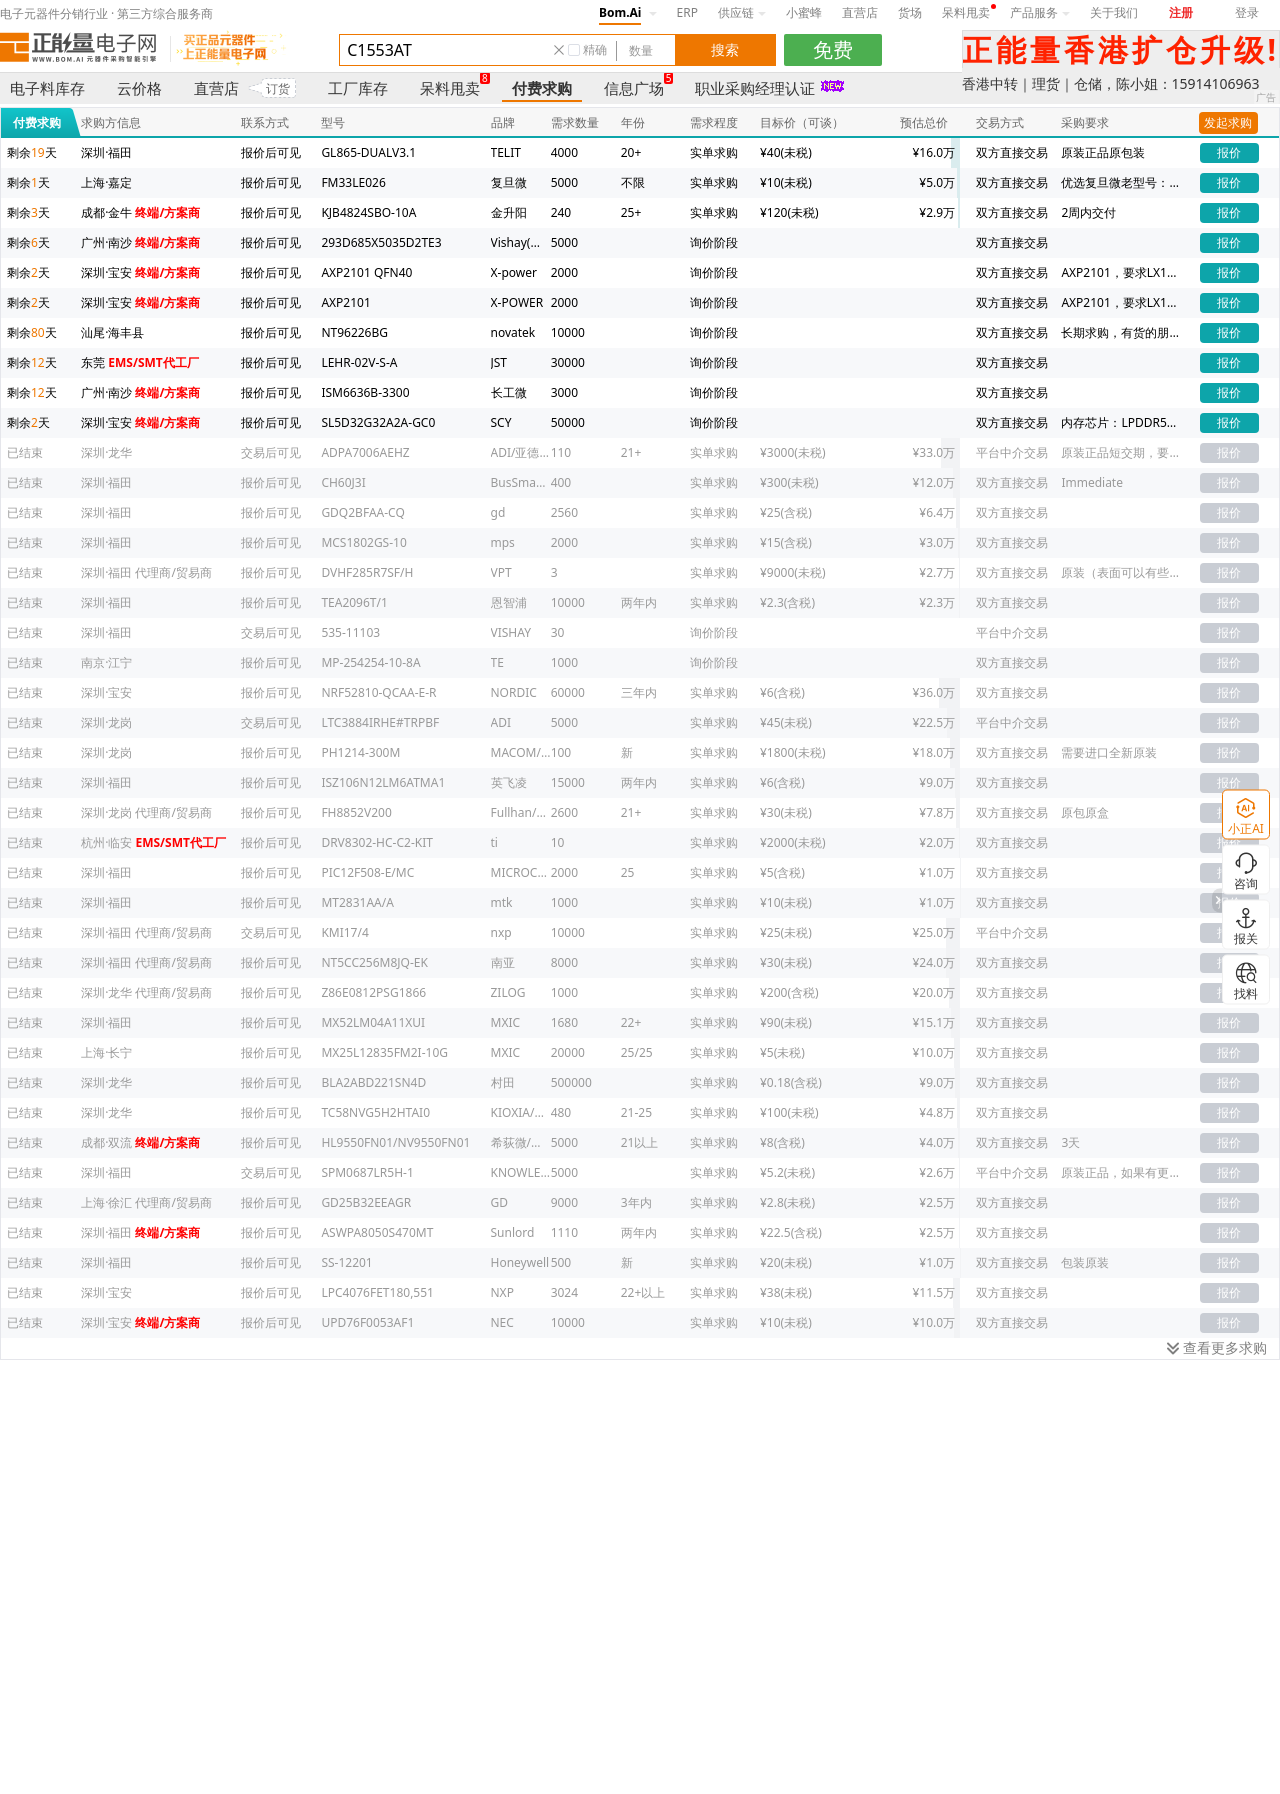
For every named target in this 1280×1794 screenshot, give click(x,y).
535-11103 (350, 632)
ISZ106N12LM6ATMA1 (383, 782)
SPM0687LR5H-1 (367, 1172)
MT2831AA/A (357, 902)
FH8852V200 (356, 812)
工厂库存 (358, 88)
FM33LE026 (353, 182)
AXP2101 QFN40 (366, 272)
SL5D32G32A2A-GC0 (378, 422)
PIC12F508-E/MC (367, 872)
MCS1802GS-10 (363, 542)
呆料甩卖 (966, 12)
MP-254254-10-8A (370, 662)
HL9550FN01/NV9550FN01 (395, 1142)
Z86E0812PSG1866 (373, 992)
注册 (1181, 12)
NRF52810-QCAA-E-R (378, 692)
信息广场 (634, 88)
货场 (910, 12)
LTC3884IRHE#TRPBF (380, 722)
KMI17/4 (344, 932)
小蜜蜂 (804, 12)
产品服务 (1040, 12)
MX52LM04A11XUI (373, 1022)
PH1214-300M (360, 752)
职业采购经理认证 (755, 88)
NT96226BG (354, 332)
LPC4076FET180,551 (377, 1292)
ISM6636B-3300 (365, 392)
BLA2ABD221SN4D (373, 1082)
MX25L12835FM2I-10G (384, 1052)
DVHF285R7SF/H (367, 572)
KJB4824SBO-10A (368, 212)
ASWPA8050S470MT (377, 1232)
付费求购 (542, 88)
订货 (278, 88)
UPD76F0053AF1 (367, 1322)
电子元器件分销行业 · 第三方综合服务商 (106, 13)
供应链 (742, 12)
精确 (595, 49)
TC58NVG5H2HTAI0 (375, 1112)
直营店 (860, 12)
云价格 (139, 88)
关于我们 (1114, 12)
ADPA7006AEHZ (365, 452)
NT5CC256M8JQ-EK (374, 962)
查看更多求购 (1217, 1347)
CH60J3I (343, 482)
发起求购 (1228, 122)
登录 (1247, 12)
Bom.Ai (620, 12)
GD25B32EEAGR (366, 1202)
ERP (687, 12)
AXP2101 (345, 302)
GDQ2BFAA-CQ (362, 512)
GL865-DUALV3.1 (368, 152)
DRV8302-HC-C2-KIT (377, 842)
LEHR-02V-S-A (359, 362)
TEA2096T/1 (354, 602)
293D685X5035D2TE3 (381, 242)
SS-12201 (346, 1262)
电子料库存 (47, 88)
